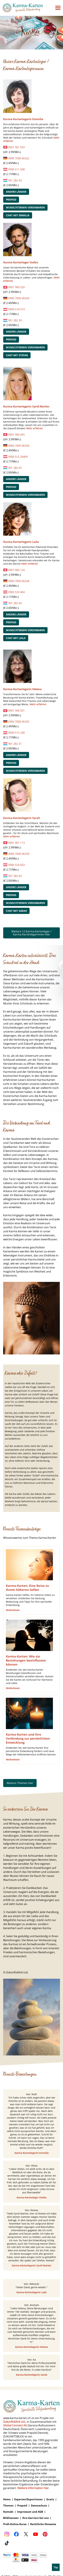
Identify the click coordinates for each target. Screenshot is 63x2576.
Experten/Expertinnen (28, 2499)
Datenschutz (39, 2505)
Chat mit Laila (16, 638)
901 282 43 (15, 180)
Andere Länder (16, 191)
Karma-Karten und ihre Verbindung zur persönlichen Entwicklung (28, 1738)
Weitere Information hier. (33, 2488)
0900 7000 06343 (18, 298)
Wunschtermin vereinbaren (25, 207)
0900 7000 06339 (18, 854)
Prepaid (11, 199)
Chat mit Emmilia (17, 215)
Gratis (50, 2499)
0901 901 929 (16, 147)
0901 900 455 (16, 434)
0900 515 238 (16, 733)
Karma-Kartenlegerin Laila (21, 542)
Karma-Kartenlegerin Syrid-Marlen (26, 406)
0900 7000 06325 (18, 721)
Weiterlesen (13, 1610)
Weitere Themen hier (20, 1783)
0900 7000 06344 (18, 446)
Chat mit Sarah (16, 910)
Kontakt (8, 2511)
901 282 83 (15, 876)
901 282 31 (15, 744)
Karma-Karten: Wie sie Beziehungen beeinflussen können (26, 1660)
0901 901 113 (16, 843)
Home (7, 2499)
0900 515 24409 (18, 457)
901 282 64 (15, 603)
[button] (58, 8)
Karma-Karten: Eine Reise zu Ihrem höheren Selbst (27, 1588)
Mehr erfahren (34, 428)
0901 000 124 (16, 570)
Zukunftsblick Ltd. (14, 2422)
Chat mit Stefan (17, 355)
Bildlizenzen (11, 2518)
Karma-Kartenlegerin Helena (22, 689)
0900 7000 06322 (18, 158)
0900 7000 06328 (18, 581)
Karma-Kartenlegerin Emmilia (23, 119)
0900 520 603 (16, 865)
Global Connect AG (15, 2425)
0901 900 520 (16, 287)
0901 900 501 (16, 710)
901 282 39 (15, 320)
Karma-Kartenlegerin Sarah (21, 818)
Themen (8, 2505)
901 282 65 (15, 468)
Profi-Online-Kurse (15, 2524)
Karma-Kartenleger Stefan (20, 262)
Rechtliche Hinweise (43, 2524)
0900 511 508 (16, 169)
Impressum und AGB (30, 2511)
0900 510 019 (16, 309)
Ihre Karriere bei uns (35, 2518)
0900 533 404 (16, 592)
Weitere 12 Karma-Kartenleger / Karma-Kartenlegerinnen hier (31, 933)
